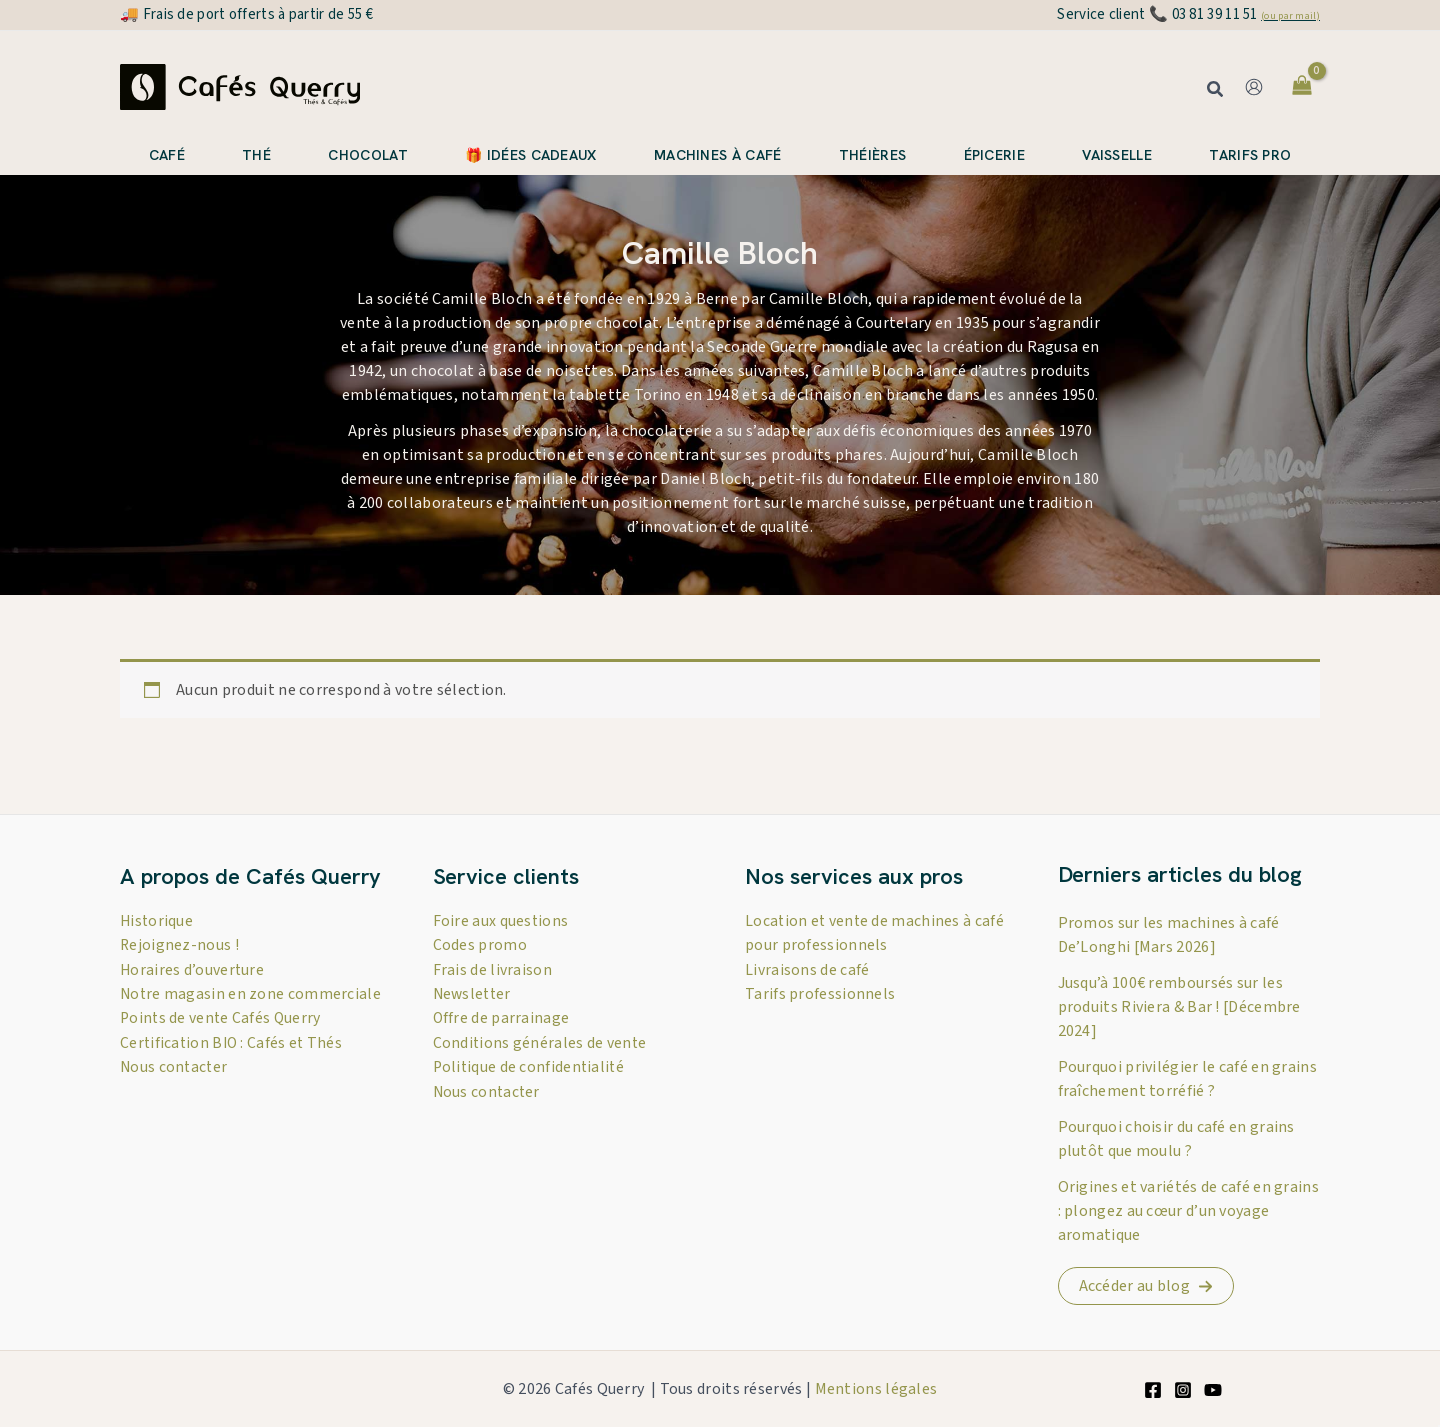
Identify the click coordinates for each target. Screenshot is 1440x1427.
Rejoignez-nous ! (180, 945)
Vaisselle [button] (1117, 155)
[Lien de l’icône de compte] (1254, 87)
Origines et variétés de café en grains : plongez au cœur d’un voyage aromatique (1188, 1211)
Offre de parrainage (502, 1017)
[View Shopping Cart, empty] (1301, 87)
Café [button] (167, 155)
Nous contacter (175, 1089)
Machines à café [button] (718, 155)
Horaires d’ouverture (193, 969)
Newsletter (474, 993)
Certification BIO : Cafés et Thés (233, 1065)
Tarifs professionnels (820, 993)
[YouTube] (1213, 1390)
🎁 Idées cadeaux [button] (531, 155)
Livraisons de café (807, 969)
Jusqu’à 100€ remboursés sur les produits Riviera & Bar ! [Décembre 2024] (1179, 1007)
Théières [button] (872, 155)
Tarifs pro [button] (1250, 155)
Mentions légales (876, 1389)
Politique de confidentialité (530, 1065)
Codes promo (480, 945)
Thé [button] (256, 155)
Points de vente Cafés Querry (222, 1041)
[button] (1216, 91)
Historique (157, 921)
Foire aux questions (501, 921)
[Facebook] (1153, 1390)
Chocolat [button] (367, 155)
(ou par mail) (1290, 16)
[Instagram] (1183, 1390)
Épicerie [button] (994, 155)
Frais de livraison (492, 969)
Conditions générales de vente (541, 1041)
